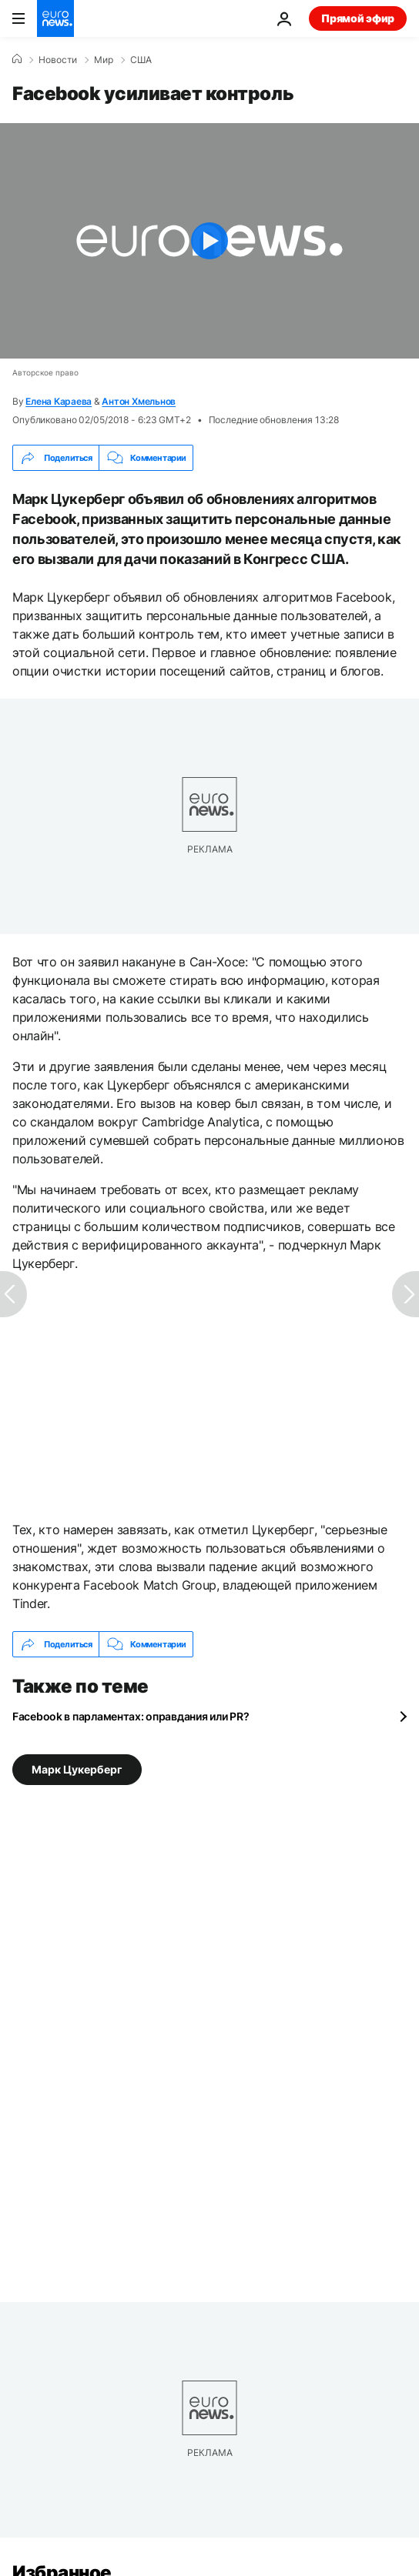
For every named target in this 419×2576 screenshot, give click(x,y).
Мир (103, 60)
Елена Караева (58, 401)
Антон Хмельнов (139, 401)
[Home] (17, 59)
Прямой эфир (357, 18)
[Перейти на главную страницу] (55, 18)
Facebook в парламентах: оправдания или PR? (130, 1716)
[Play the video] (209, 241)
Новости (58, 60)
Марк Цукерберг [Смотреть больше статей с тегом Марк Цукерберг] (77, 1769)
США (141, 60)
